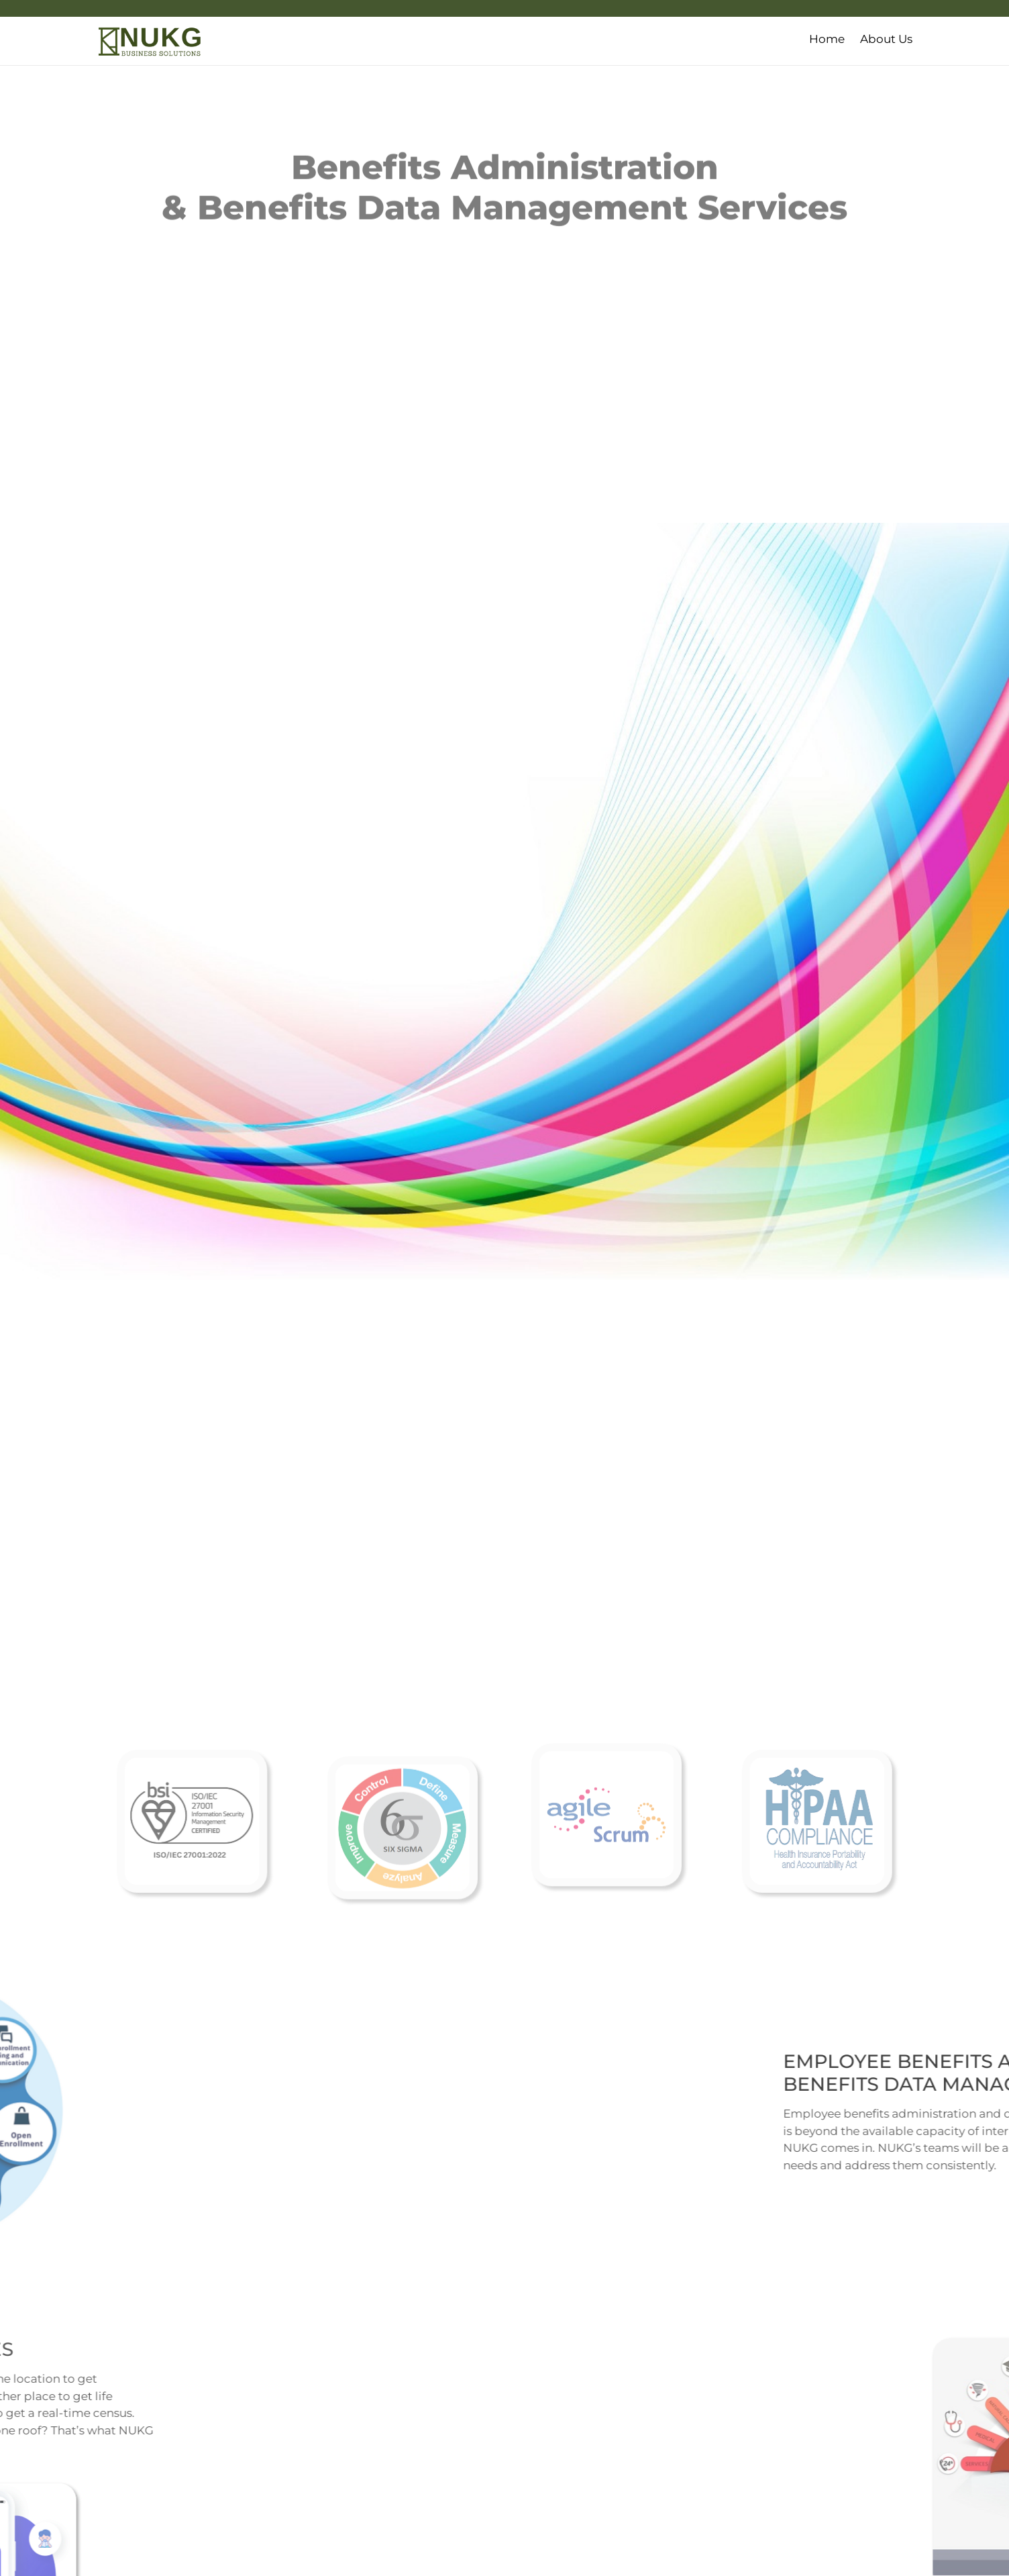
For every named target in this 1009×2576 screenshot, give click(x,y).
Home (827, 39)
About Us (886, 39)
